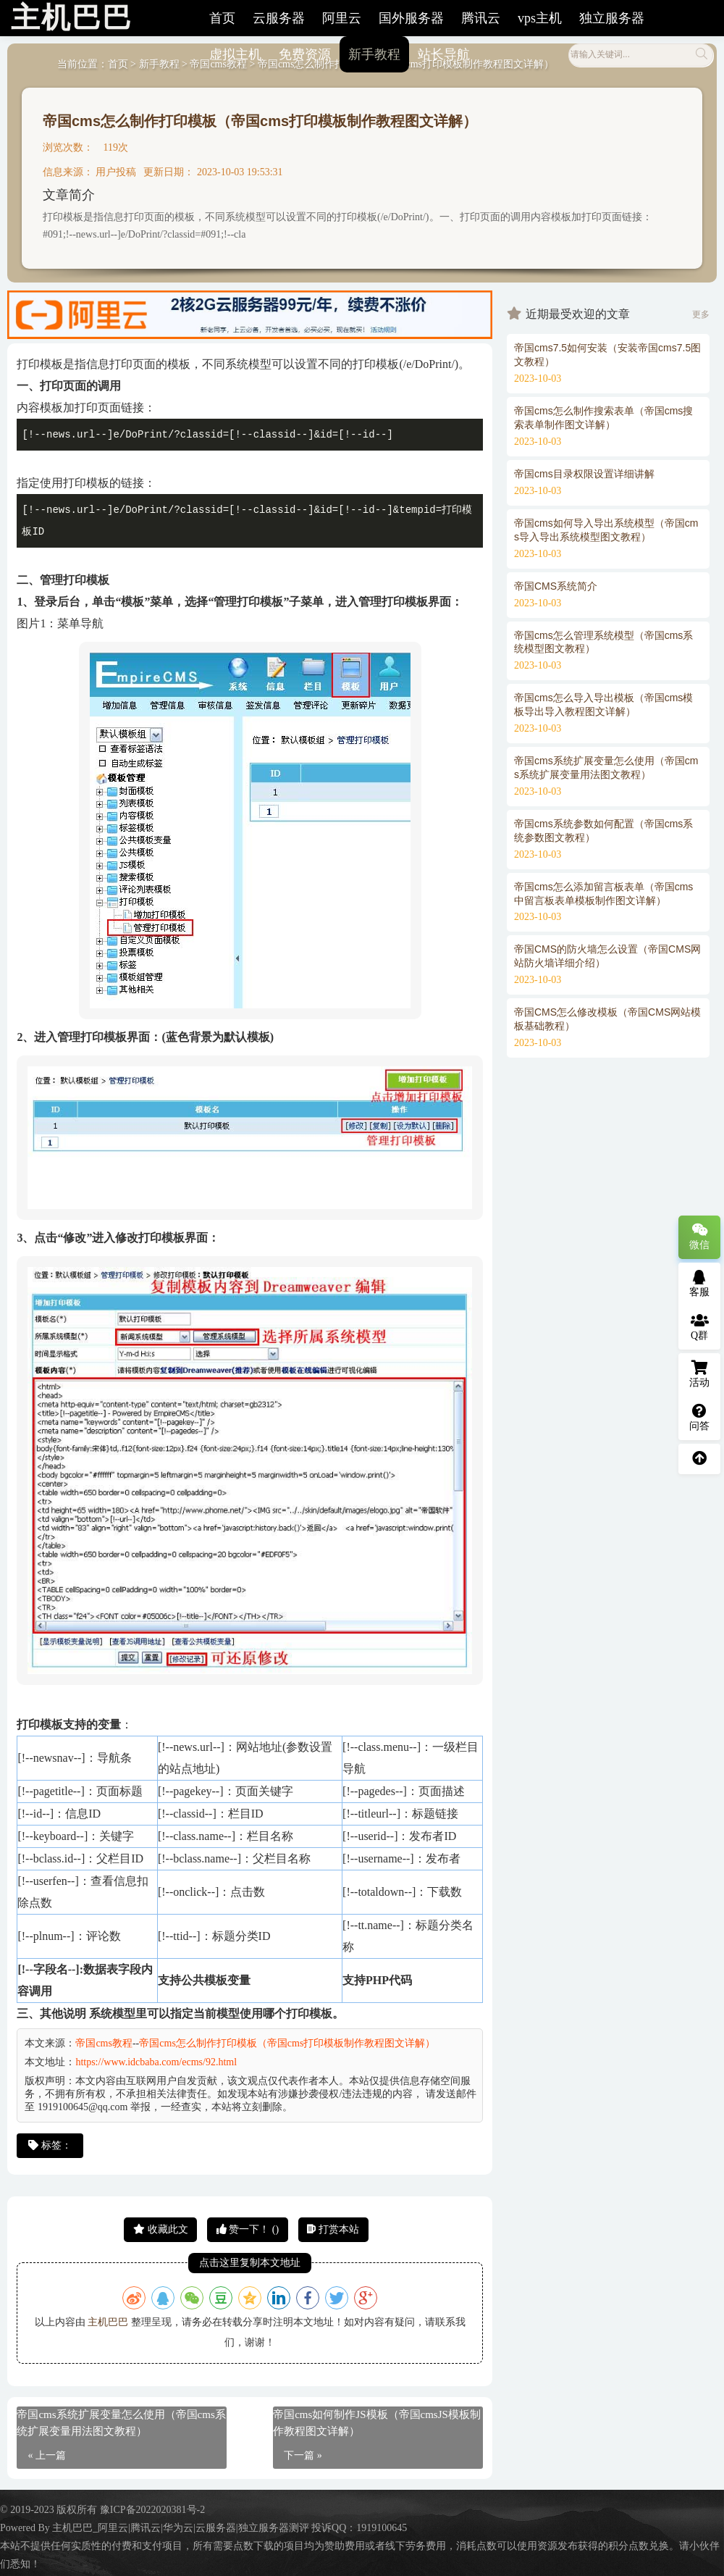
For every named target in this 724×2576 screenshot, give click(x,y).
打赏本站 (333, 2229)
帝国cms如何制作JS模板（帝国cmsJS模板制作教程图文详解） (377, 2423)
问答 (699, 1417)
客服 (699, 1283)
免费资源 (305, 54)
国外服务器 (411, 18)
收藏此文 (160, 2229)
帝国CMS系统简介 (555, 586)
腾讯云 (480, 18)
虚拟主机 (235, 54)
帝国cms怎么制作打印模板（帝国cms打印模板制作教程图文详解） (260, 121)
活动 (699, 1374)
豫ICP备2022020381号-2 (152, 2509)
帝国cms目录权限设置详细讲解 (584, 474)
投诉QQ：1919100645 (359, 2527)
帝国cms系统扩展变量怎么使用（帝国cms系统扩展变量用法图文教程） (121, 2423)
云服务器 (279, 18)
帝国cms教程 (103, 2043)
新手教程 (374, 54)
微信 (699, 1236)
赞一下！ (247, 2229)
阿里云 (341, 18)
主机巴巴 (108, 2322)
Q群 (700, 1327)
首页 (222, 18)
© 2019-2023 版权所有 (50, 2509)
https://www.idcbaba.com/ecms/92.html (156, 2062)
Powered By (26, 2527)
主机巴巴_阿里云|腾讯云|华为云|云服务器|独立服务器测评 (180, 2527)
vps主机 (540, 18)
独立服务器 (611, 18)
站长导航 (444, 54)
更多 (701, 314)
